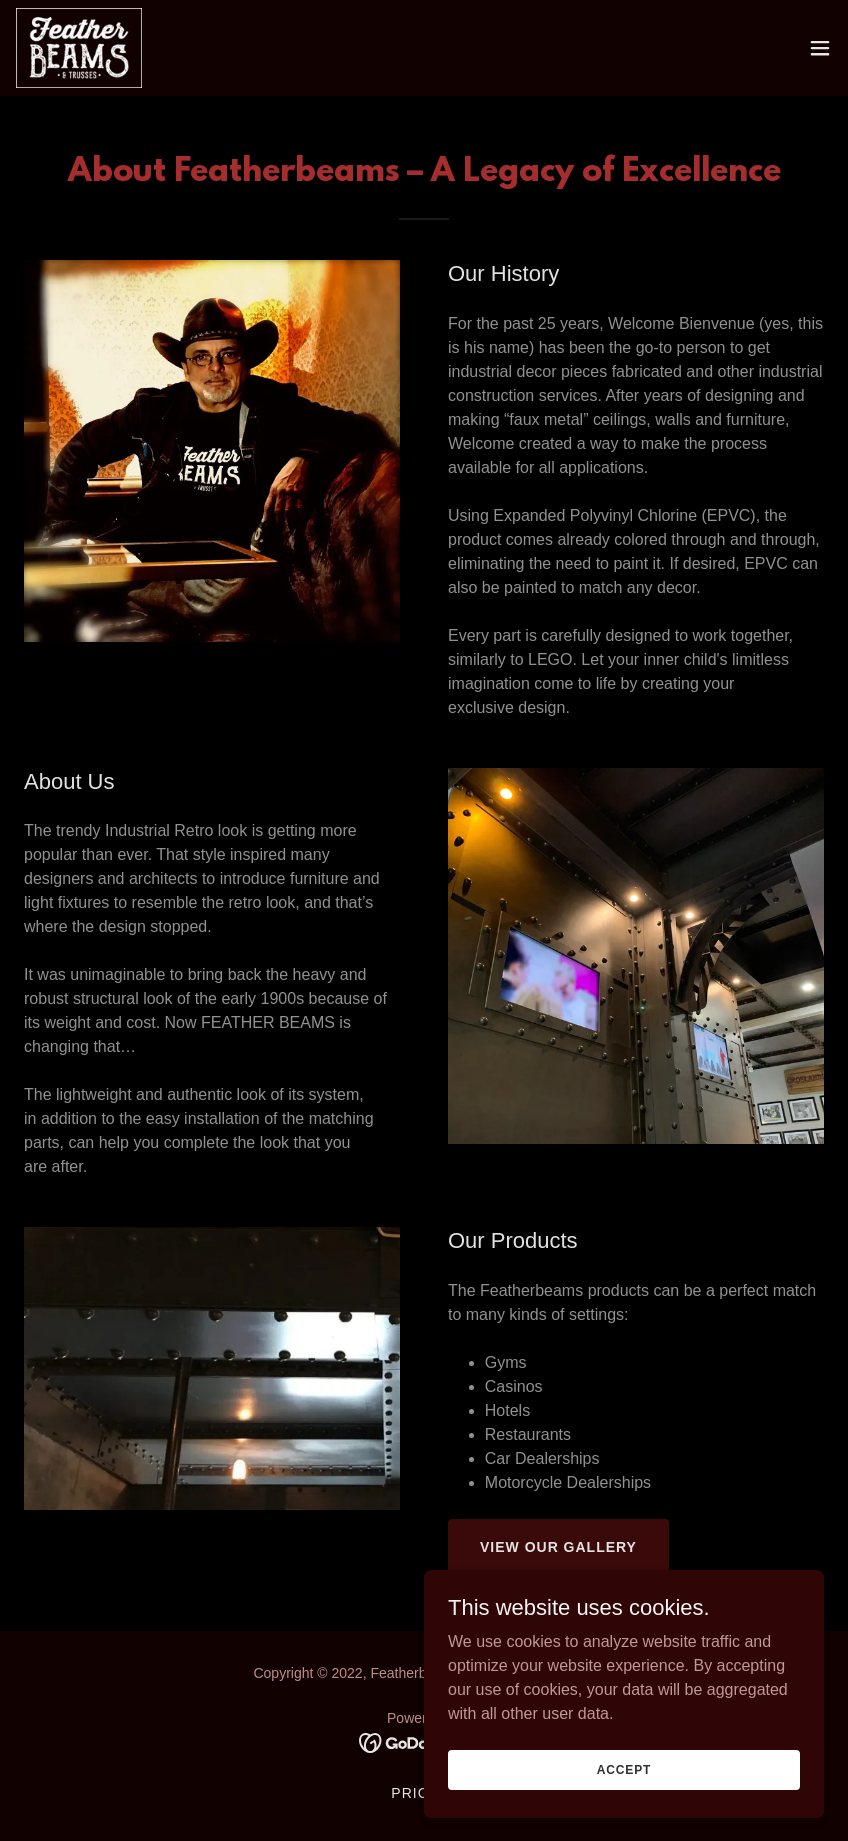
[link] (79, 48)
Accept (624, 1769)
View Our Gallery (558, 1547)
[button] (820, 48)
